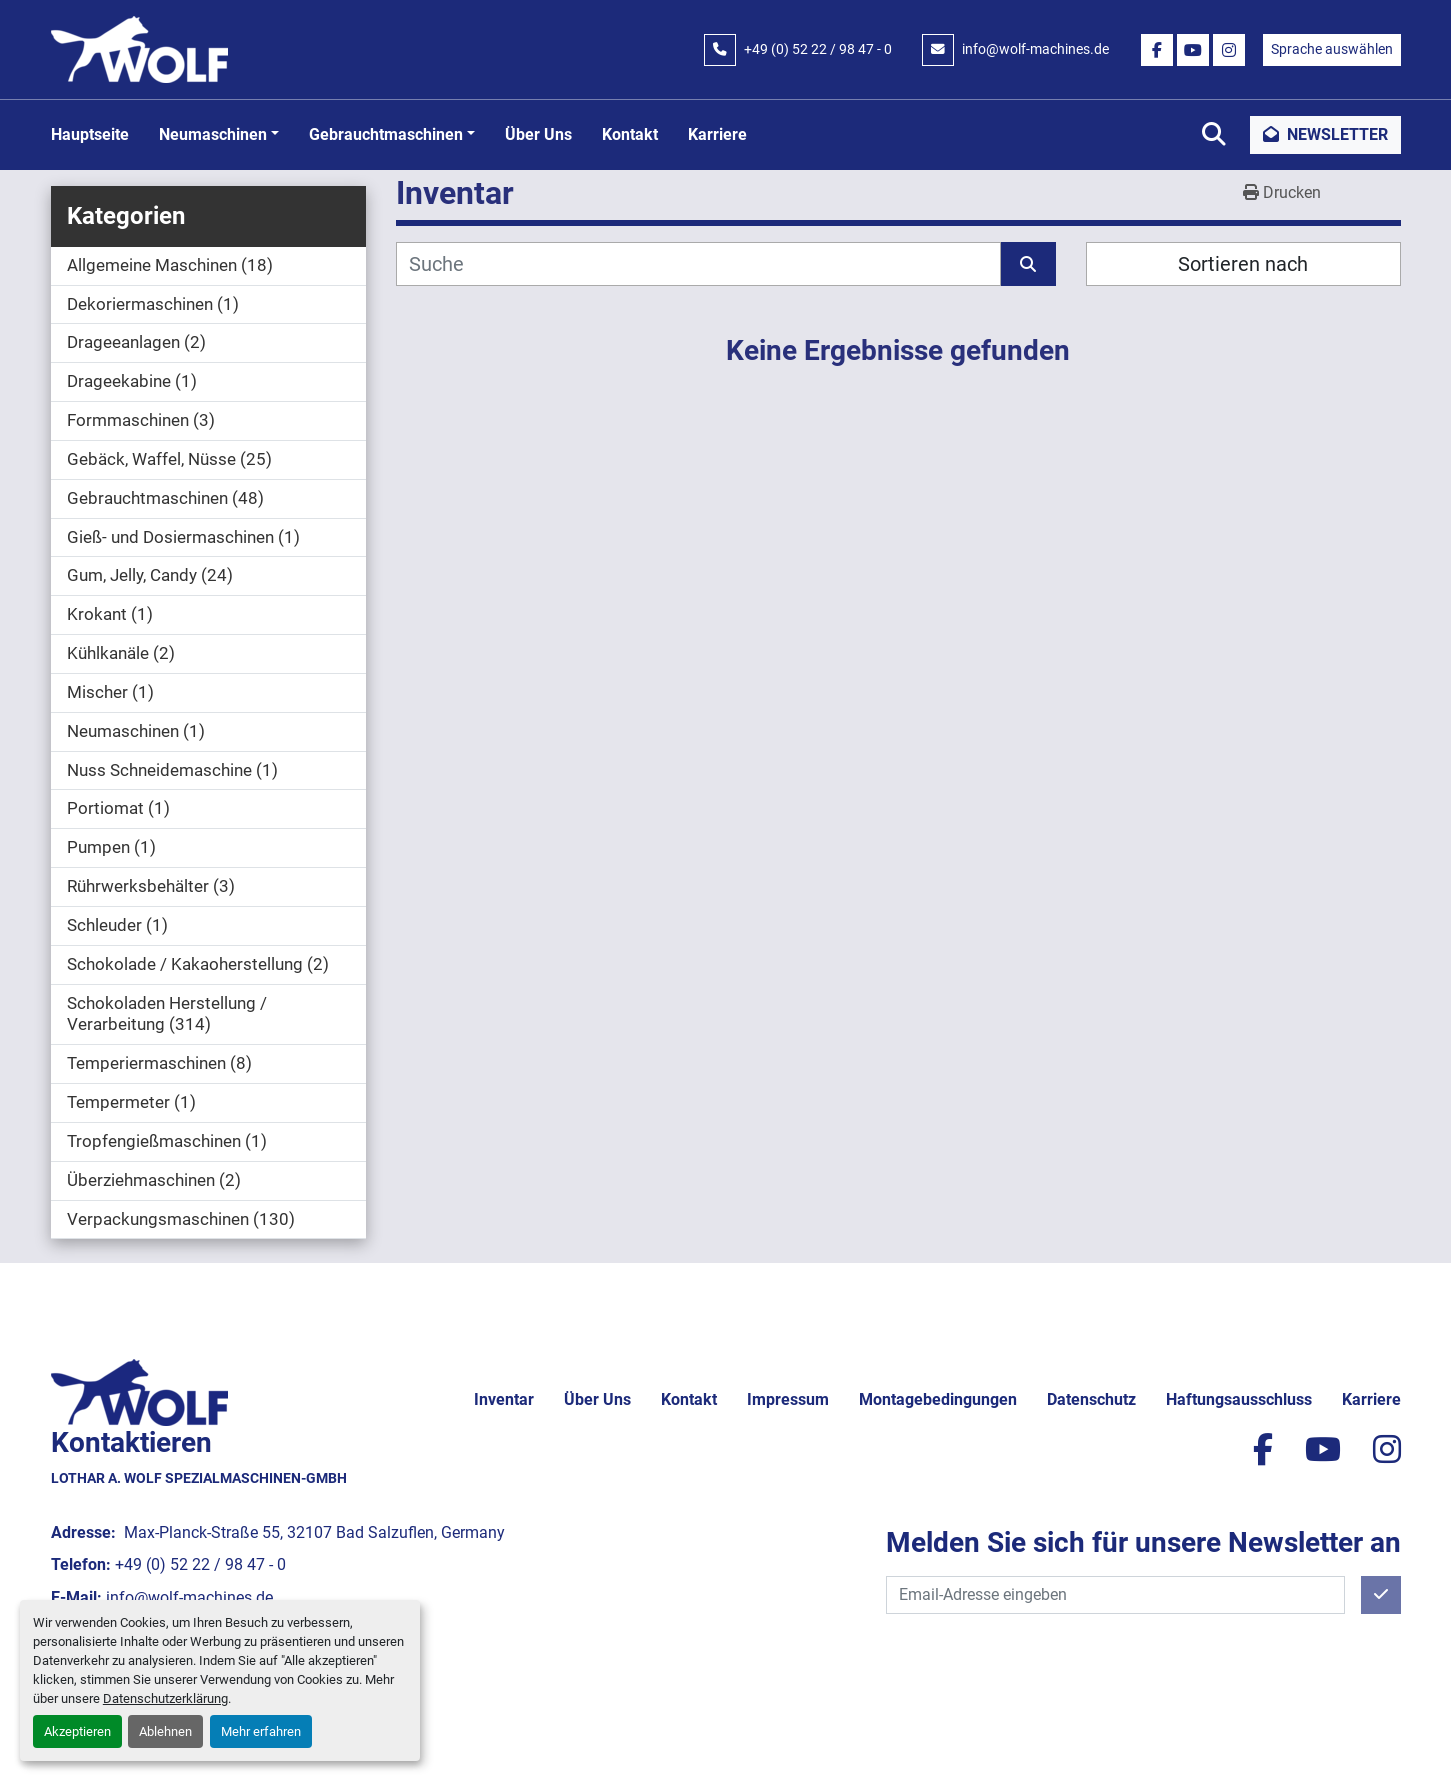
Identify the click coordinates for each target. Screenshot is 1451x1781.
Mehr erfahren (261, 1731)
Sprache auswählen (1332, 49)
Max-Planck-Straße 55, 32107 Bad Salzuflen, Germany (312, 1532)
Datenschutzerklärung (165, 1698)
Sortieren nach (1243, 264)
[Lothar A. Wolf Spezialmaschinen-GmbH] (139, 1391)
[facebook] (1157, 50)
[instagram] (1229, 50)
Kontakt (630, 134)
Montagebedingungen (938, 1399)
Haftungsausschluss (1239, 1399)
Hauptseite (90, 134)
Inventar (504, 1399)
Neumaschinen (213, 134)
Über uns (538, 134)
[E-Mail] (1115, 1595)
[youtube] (1193, 50)
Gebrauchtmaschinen (386, 134)
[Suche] (698, 264)
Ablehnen (165, 1731)
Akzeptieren (77, 1731)
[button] (219, 135)
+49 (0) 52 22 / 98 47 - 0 (818, 49)
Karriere (717, 134)
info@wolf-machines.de (1035, 49)
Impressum (788, 1399)
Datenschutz (1091, 1399)
